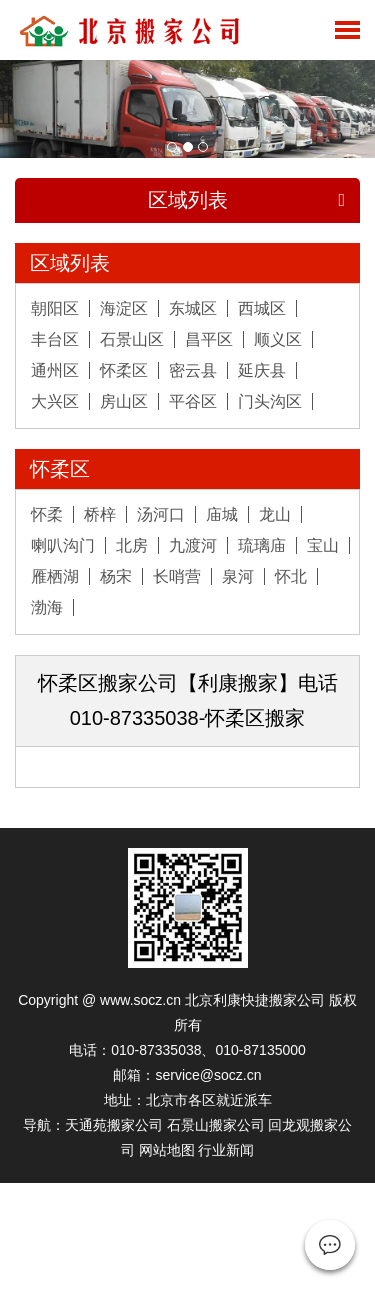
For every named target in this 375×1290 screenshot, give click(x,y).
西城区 (262, 308)
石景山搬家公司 (216, 1125)
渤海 (47, 607)
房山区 (124, 401)
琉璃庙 (262, 545)
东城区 (193, 308)
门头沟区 (270, 401)
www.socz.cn (140, 1000)
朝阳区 (55, 308)
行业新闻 (226, 1150)
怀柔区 (124, 370)
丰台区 (55, 339)
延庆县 (262, 370)
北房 (132, 545)
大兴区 (55, 401)
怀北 (291, 576)
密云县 (193, 370)
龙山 (275, 514)
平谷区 (193, 401)
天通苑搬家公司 (114, 1125)
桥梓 (100, 514)
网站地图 (167, 1150)
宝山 (323, 545)
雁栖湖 (55, 576)
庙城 (222, 514)
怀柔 (47, 514)
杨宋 (116, 576)
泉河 (238, 576)
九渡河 (193, 545)
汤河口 (161, 514)
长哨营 (177, 576)
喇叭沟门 (63, 545)
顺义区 (278, 339)
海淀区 (124, 308)
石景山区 (132, 339)
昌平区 (209, 339)
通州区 (55, 370)
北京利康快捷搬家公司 (255, 1000)
